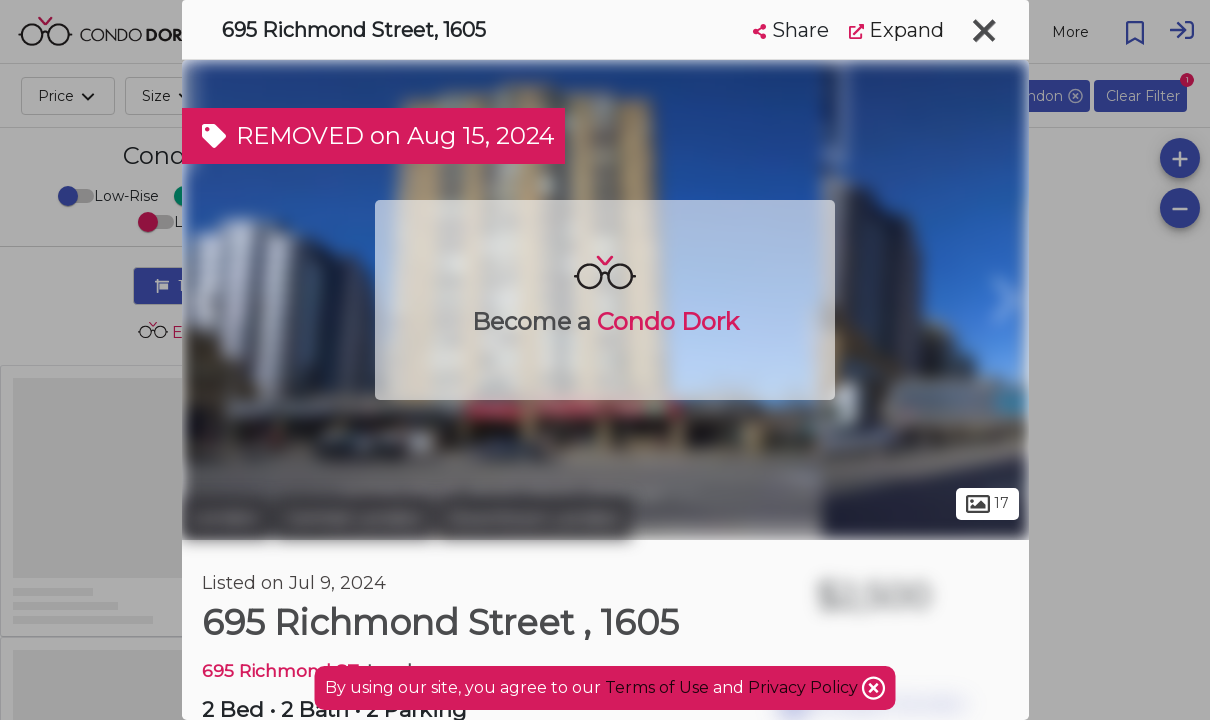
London (226, 518)
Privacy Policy (805, 687)
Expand (896, 30)
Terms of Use (657, 687)
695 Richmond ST (280, 670)
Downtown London (534, 518)
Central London (354, 518)
